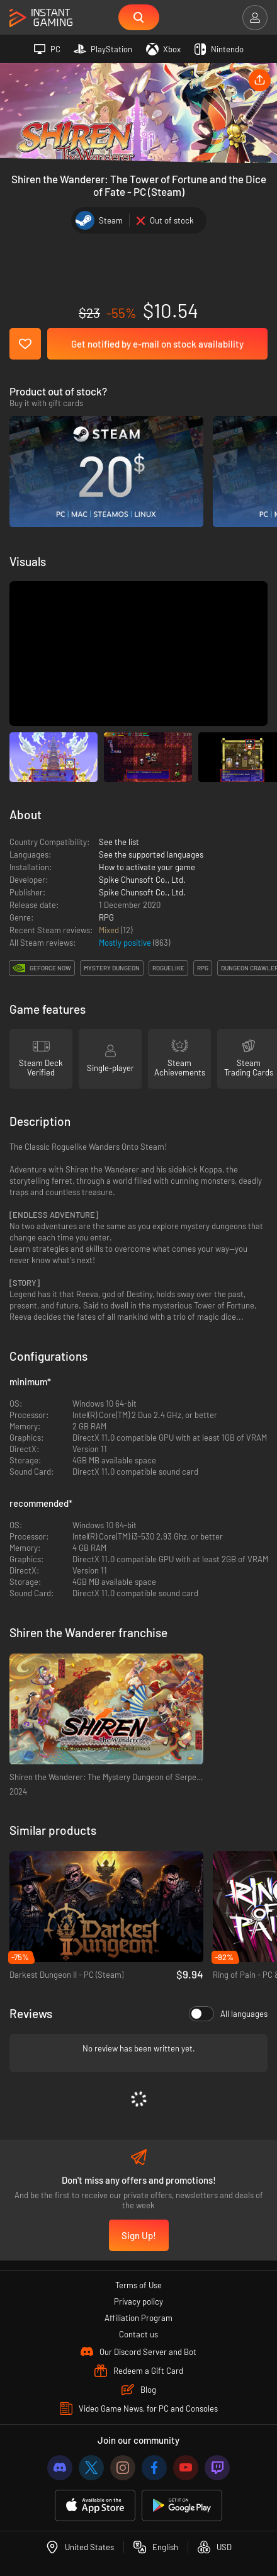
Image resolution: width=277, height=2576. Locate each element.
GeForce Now (50, 968)
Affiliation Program (138, 2318)
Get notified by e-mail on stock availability (157, 343)
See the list (119, 842)
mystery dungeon (112, 968)
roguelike (168, 968)
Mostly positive (126, 943)
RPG (106, 917)
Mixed (110, 930)
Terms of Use (138, 2285)
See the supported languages (151, 854)
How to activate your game (147, 867)
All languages (228, 2013)
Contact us (138, 2334)
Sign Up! (139, 2235)
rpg (202, 968)
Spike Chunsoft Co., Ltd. (142, 880)
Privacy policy (138, 2301)
